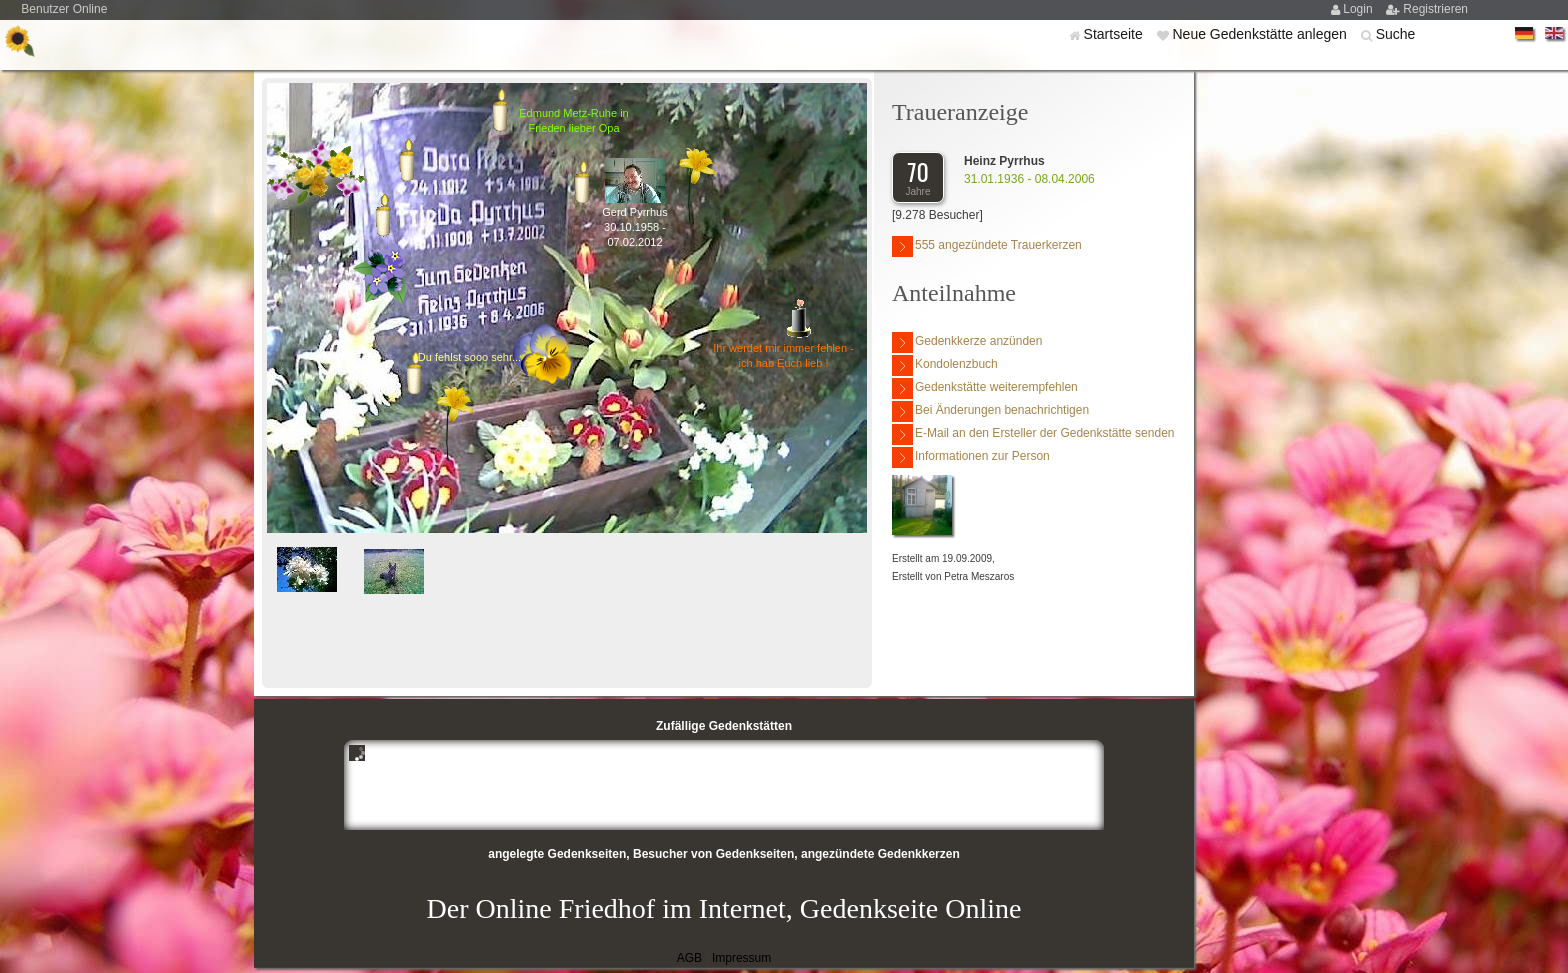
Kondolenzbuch (945, 365)
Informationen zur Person (971, 457)
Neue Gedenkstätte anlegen (1261, 34)
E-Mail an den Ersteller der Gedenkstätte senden (1033, 434)
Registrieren (1435, 9)
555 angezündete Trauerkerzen (987, 246)
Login (1359, 9)
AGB (689, 958)
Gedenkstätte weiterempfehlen (985, 388)
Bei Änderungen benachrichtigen (990, 411)
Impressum (741, 958)
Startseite (1115, 34)
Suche (1396, 34)
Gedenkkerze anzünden (967, 342)
